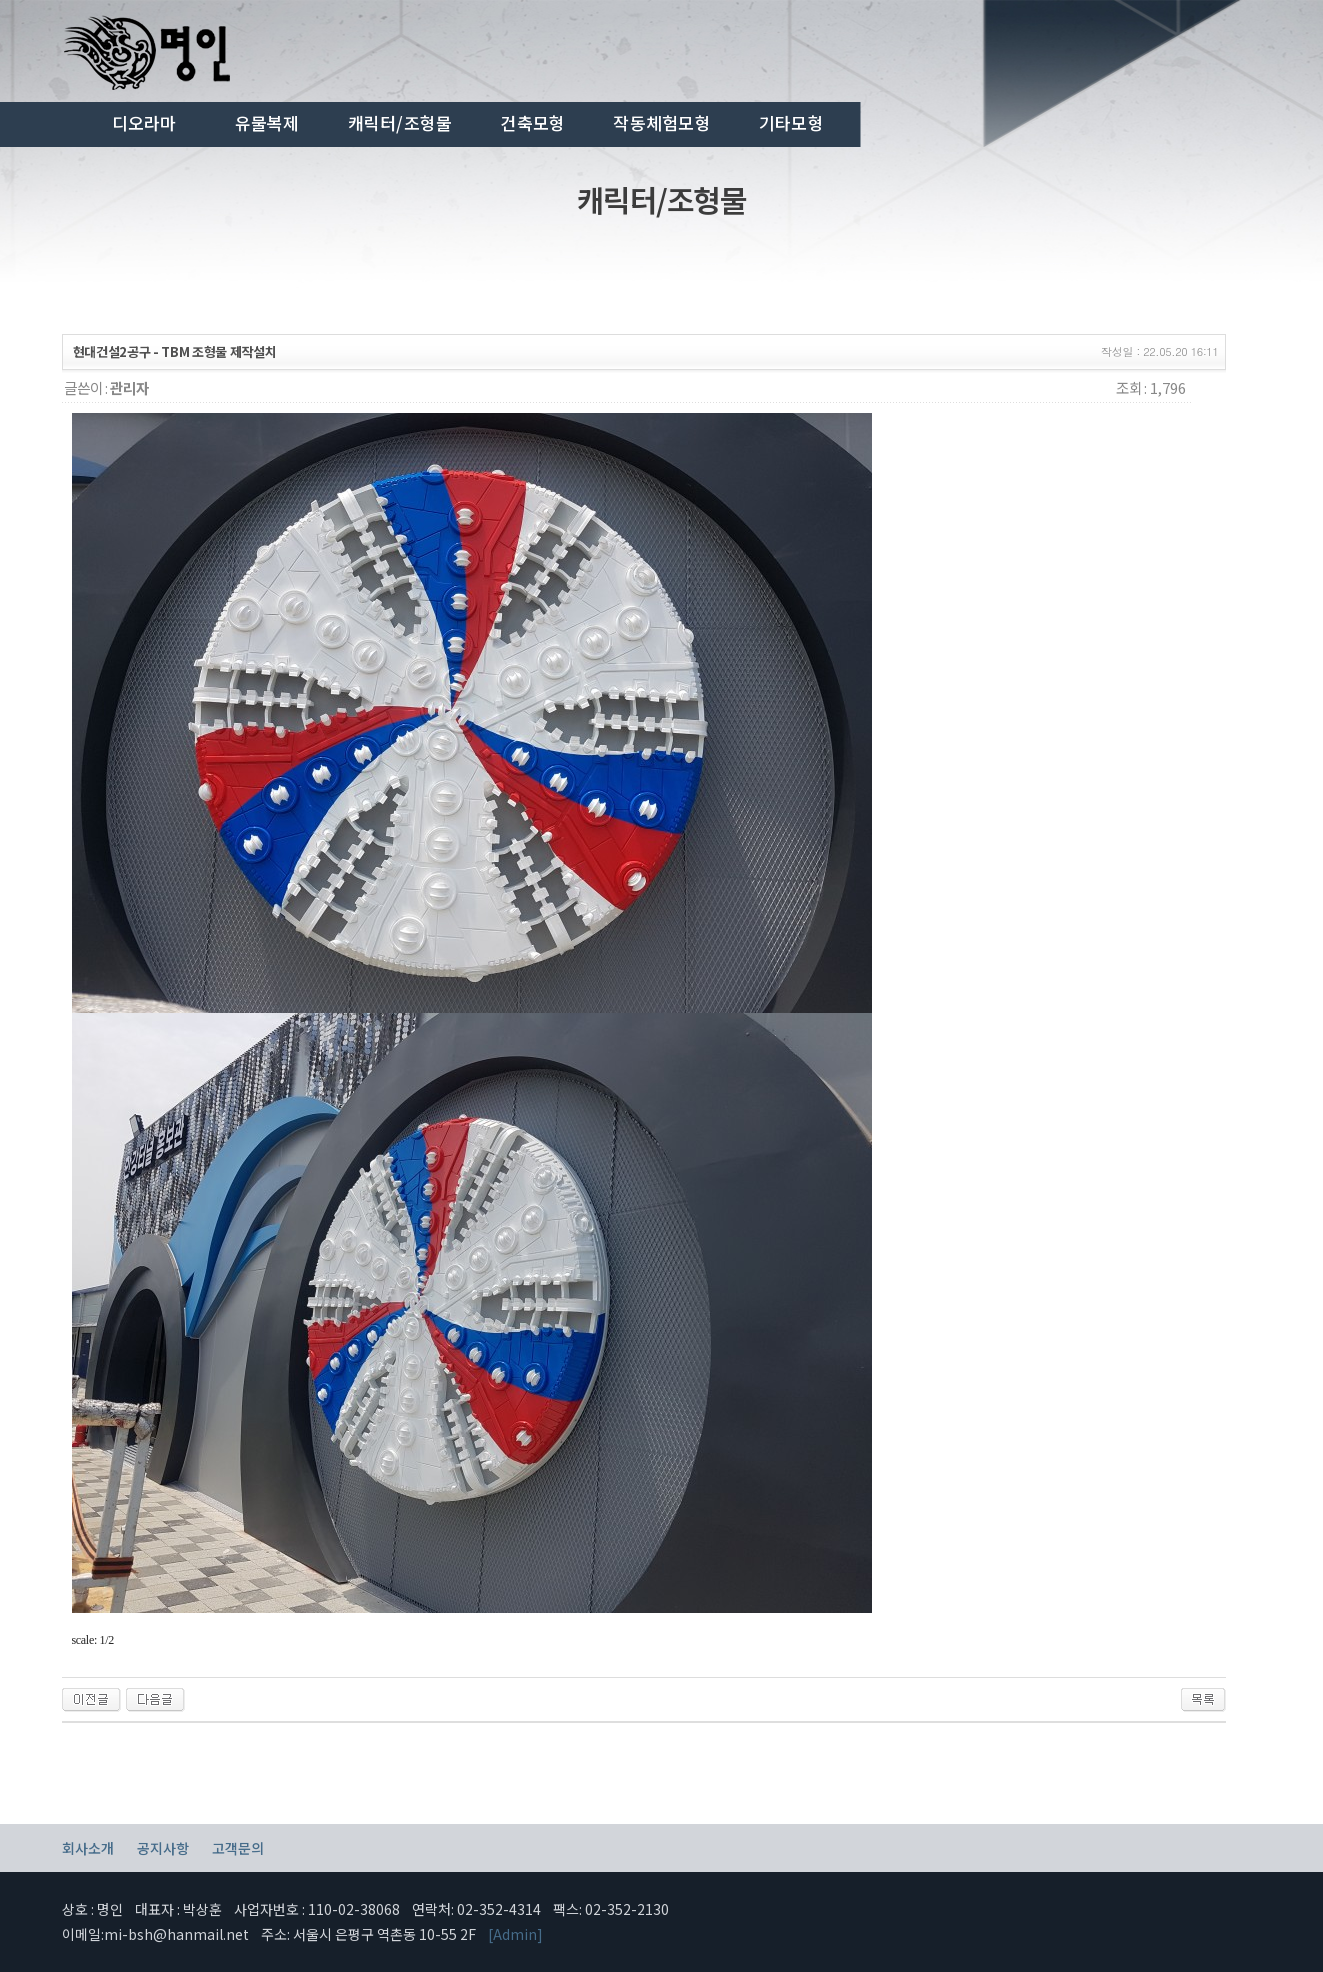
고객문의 (238, 1848)
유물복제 (267, 123)
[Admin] (515, 1934)
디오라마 (144, 123)
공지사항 (163, 1848)
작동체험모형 (662, 123)
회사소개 (88, 1848)
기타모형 (791, 123)
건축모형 (532, 123)
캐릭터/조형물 (400, 123)
